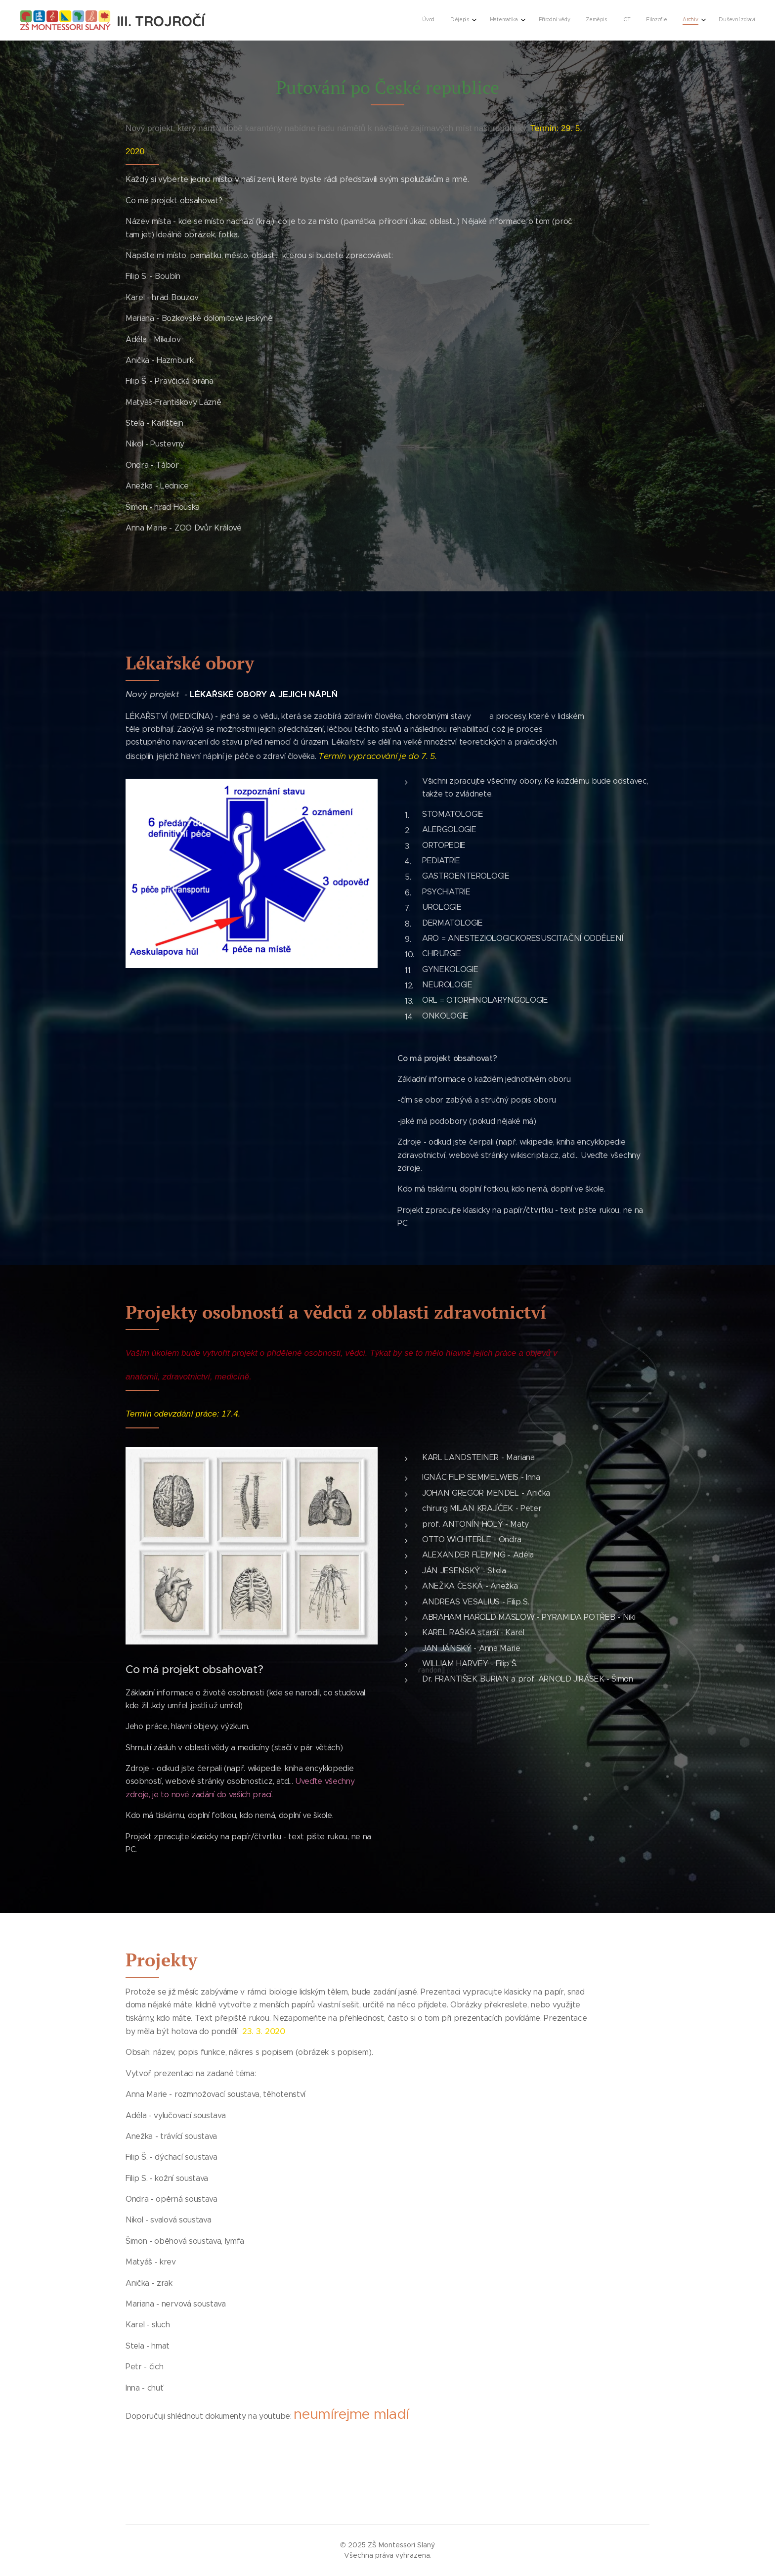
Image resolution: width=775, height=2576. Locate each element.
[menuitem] (616, 20)
